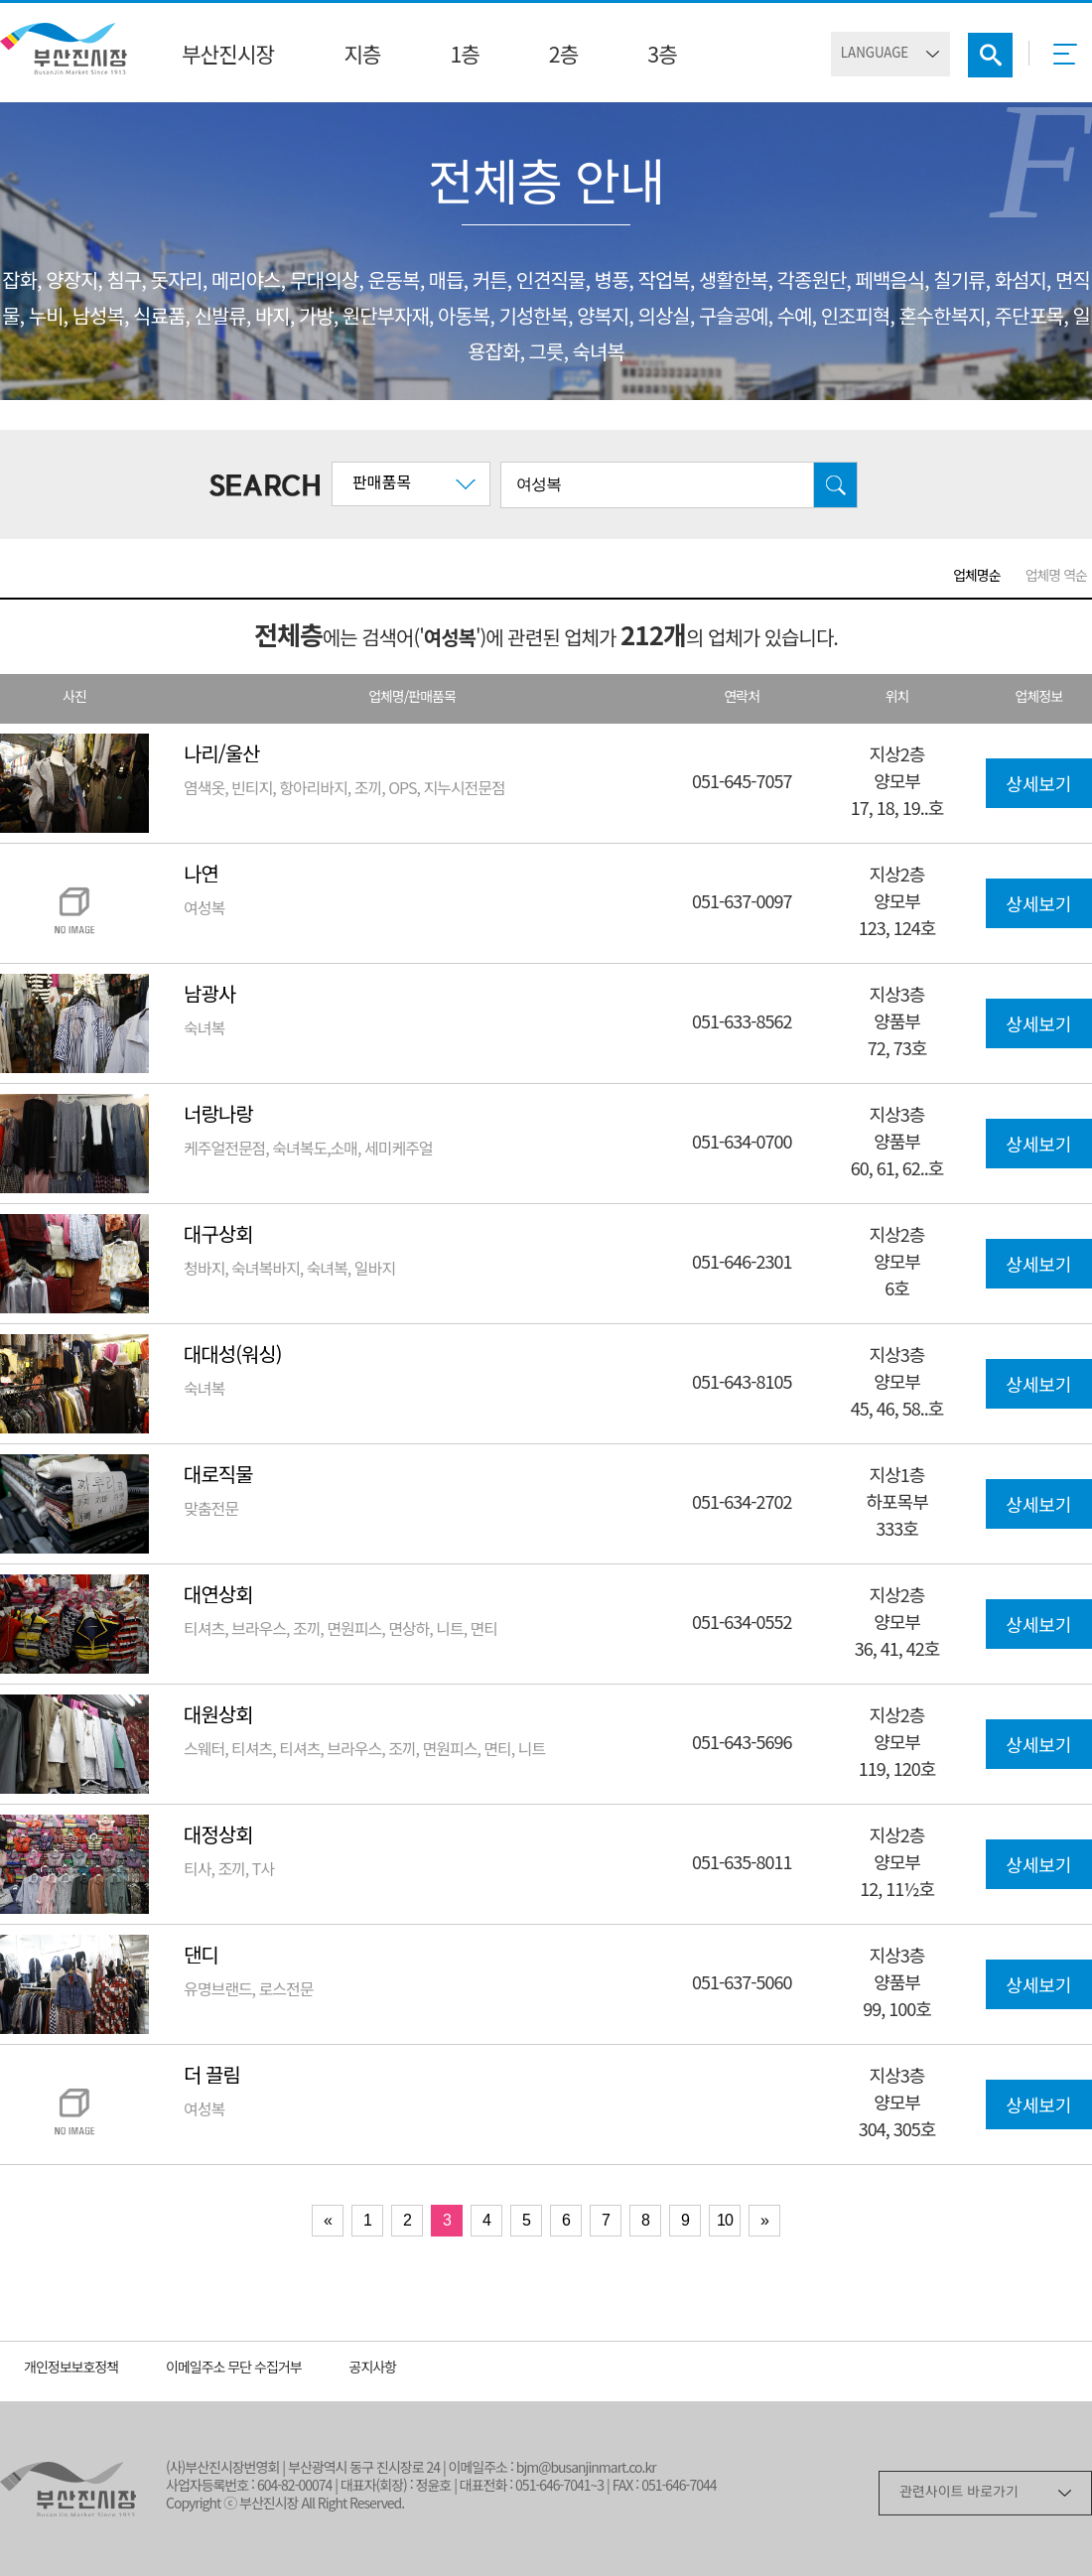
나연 (201, 876)
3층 (661, 57)
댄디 (201, 1957)
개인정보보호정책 (71, 2369)
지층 (361, 57)
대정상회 (218, 1837)
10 (725, 2220)
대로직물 (218, 1476)
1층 (464, 57)
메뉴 (1070, 60)
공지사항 (373, 2369)
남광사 (209, 996)
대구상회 (218, 1236)
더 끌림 (212, 2077)
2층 (563, 57)
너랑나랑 (218, 1116)
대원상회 (218, 1716)
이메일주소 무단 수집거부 (234, 2369)
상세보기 (1038, 786)
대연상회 (218, 1596)
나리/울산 (221, 756)
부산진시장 (228, 57)
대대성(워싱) (233, 1356)
